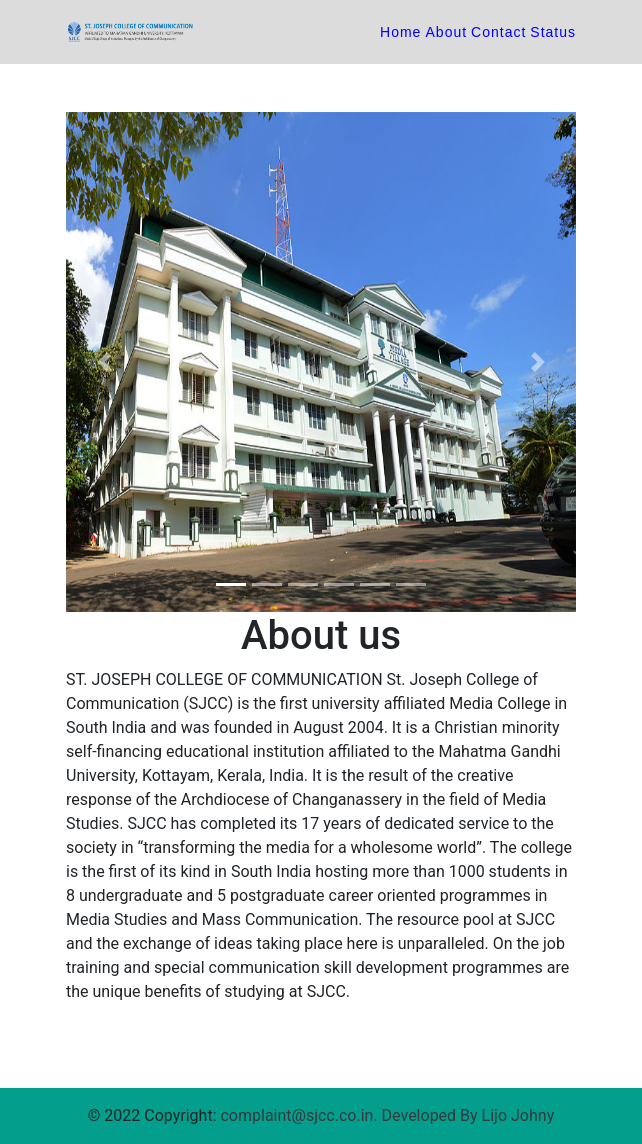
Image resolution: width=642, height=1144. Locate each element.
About (447, 32)
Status (553, 32)
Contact (498, 32)
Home (402, 32)
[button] (104, 362)
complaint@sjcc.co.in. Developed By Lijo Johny (387, 1115)
